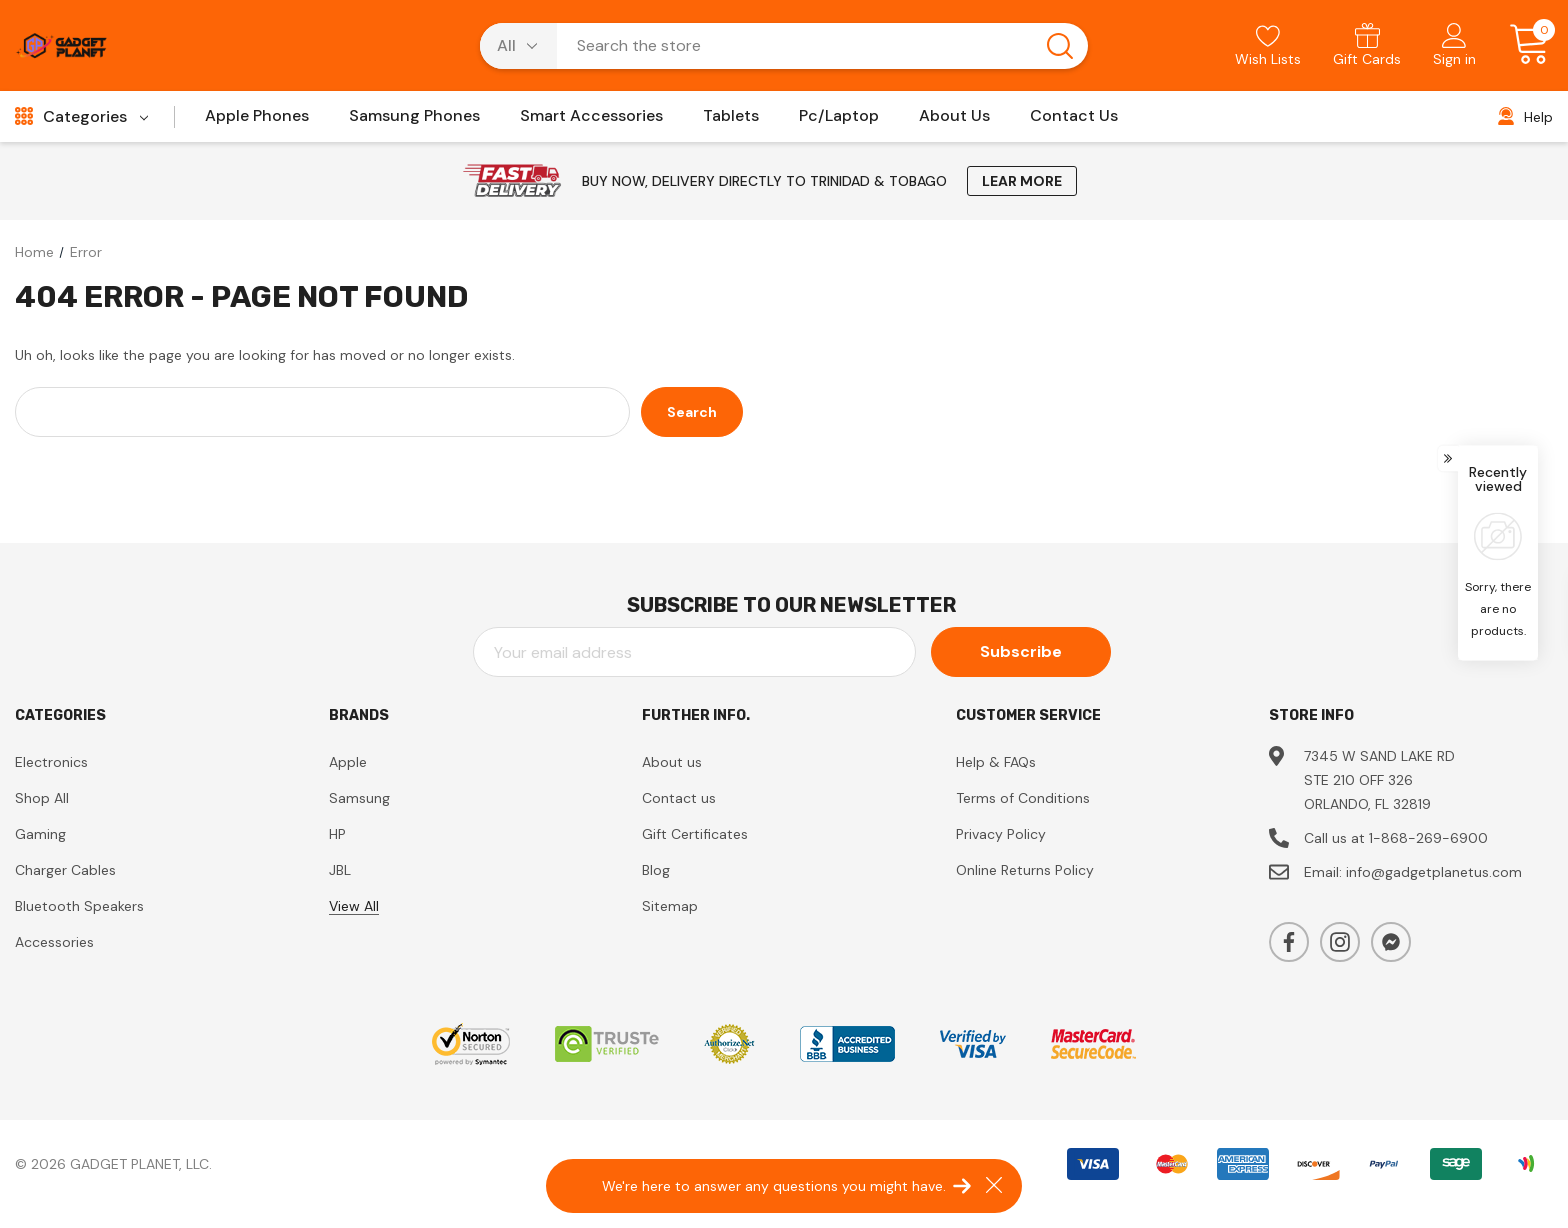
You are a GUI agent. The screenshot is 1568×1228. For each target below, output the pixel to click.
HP (337, 834)
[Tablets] (731, 121)
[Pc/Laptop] (839, 121)
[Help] (1525, 117)
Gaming (40, 834)
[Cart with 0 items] (1522, 45)
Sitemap (670, 906)
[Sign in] (1454, 47)
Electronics (51, 762)
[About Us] (954, 121)
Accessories (54, 942)
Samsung (359, 798)
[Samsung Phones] (414, 121)
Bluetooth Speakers (79, 906)
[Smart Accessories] (591, 121)
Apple (348, 762)
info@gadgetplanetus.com (1434, 872)
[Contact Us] (1074, 121)
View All (354, 906)
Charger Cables (65, 870)
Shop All (42, 798)
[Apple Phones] (257, 121)
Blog (656, 870)
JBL (340, 870)
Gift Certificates (695, 834)
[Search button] (1060, 46)
